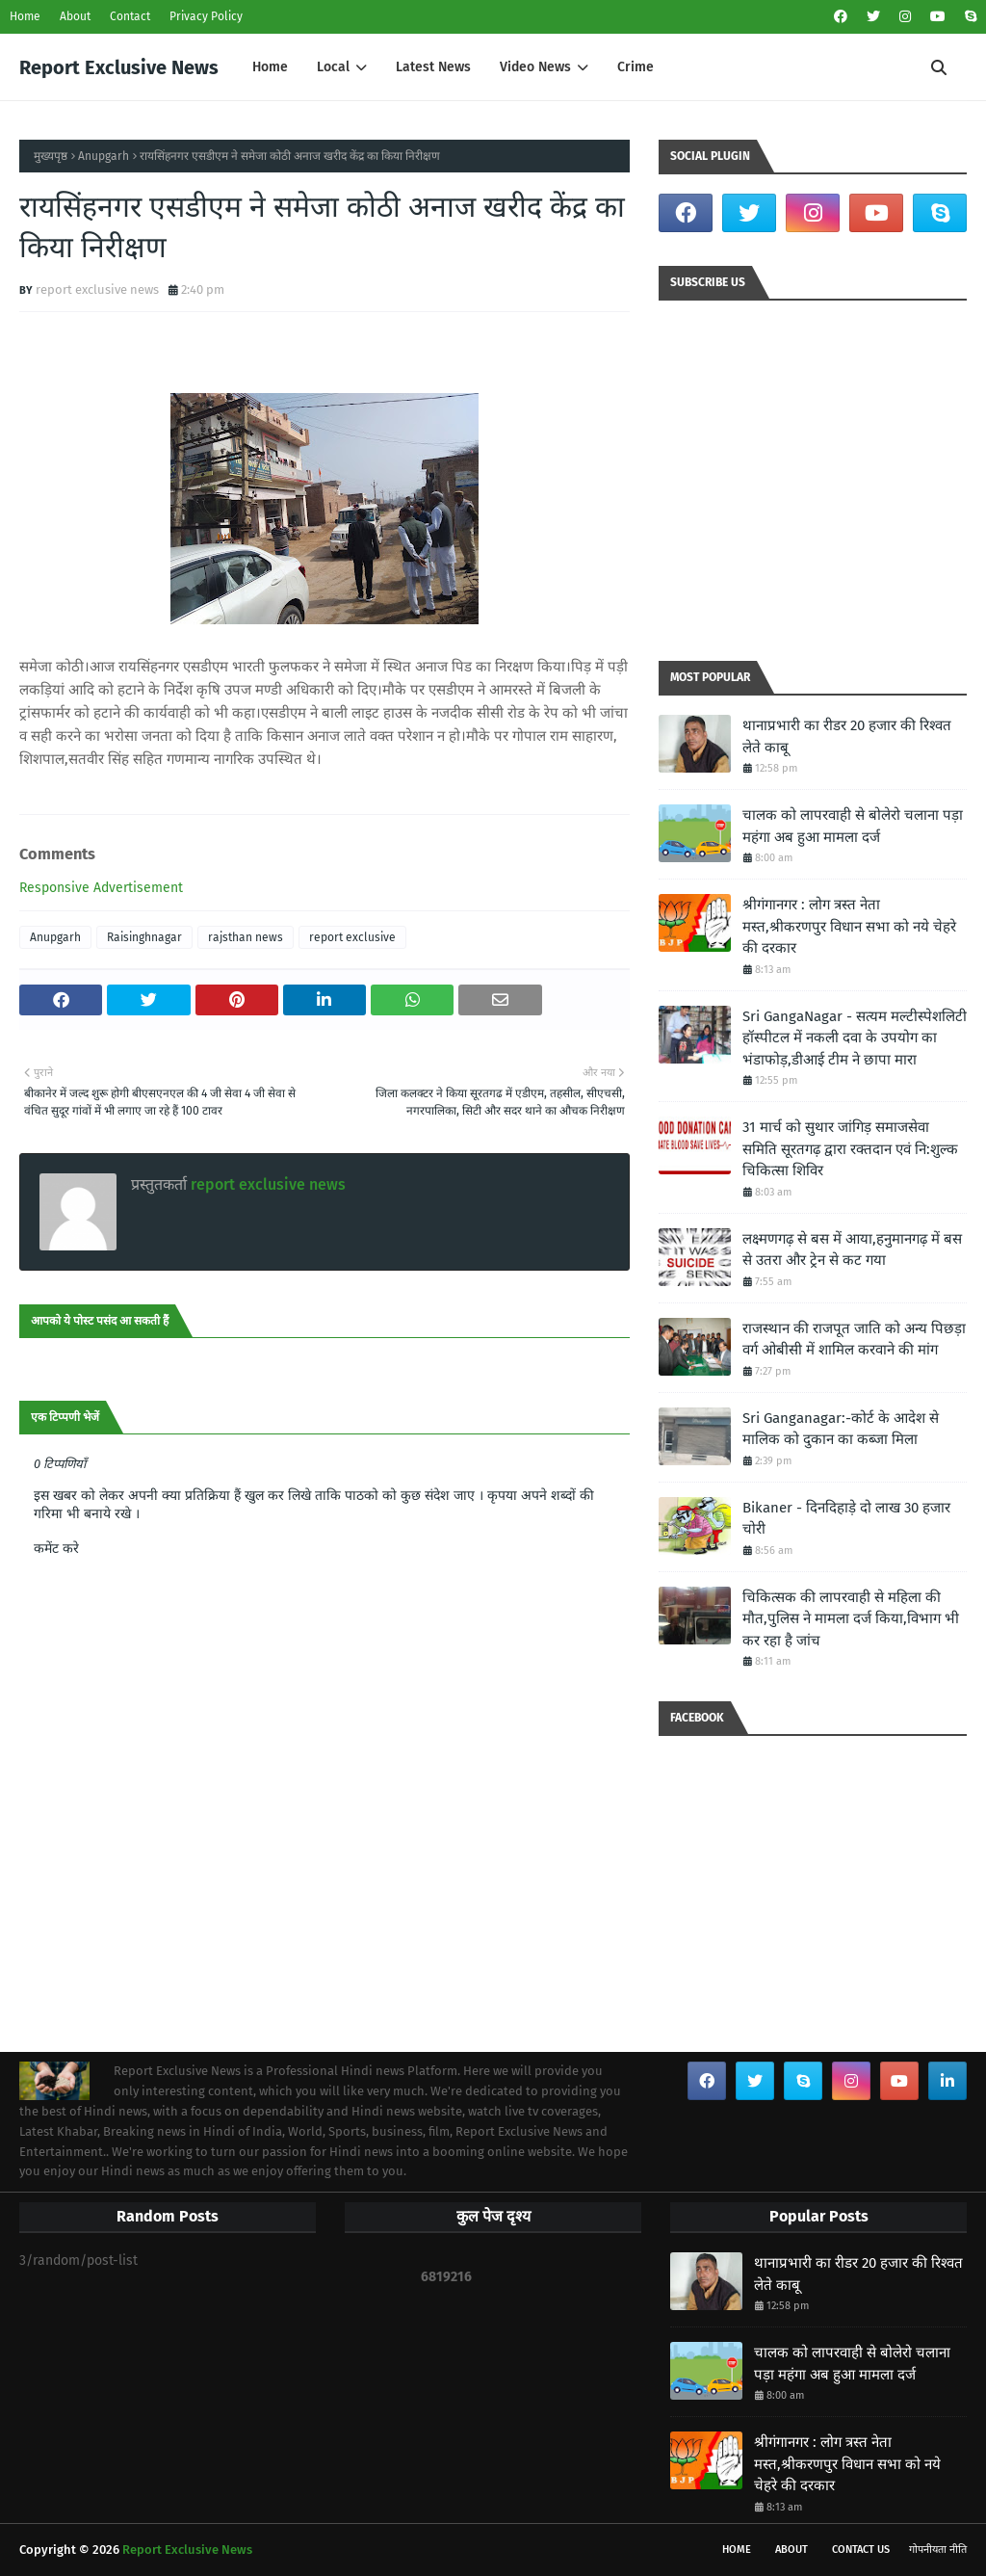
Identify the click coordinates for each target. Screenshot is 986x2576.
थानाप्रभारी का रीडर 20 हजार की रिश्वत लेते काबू (846, 736)
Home (25, 16)
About (75, 16)
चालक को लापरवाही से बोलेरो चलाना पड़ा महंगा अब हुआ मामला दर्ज (852, 826)
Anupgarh (103, 156)
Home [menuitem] (270, 67)
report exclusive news (97, 289)
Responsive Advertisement (101, 888)
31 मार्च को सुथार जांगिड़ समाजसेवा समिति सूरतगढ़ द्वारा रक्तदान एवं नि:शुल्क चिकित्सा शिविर (850, 1148)
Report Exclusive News (119, 67)
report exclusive (352, 937)
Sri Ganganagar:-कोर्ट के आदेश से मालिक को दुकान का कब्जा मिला (840, 1429)
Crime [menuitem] (635, 67)
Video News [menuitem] (535, 67)
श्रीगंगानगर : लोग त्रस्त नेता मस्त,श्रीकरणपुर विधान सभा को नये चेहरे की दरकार (849, 926)
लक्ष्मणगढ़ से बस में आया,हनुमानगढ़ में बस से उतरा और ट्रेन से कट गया (852, 1250)
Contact (130, 16)
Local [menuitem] (333, 67)
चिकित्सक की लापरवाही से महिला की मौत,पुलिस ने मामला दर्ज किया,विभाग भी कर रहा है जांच (850, 1619)
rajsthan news (245, 937)
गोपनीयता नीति (938, 2549)
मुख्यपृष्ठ (50, 156)
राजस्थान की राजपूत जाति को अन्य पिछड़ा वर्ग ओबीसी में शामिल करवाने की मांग (854, 1339)
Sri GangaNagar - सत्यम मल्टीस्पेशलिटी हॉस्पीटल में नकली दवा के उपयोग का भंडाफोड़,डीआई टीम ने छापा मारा (854, 1038)
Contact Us (861, 2549)
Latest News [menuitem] (433, 67)
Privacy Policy (206, 16)
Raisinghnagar (144, 937)
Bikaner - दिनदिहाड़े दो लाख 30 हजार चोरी (846, 1518)
